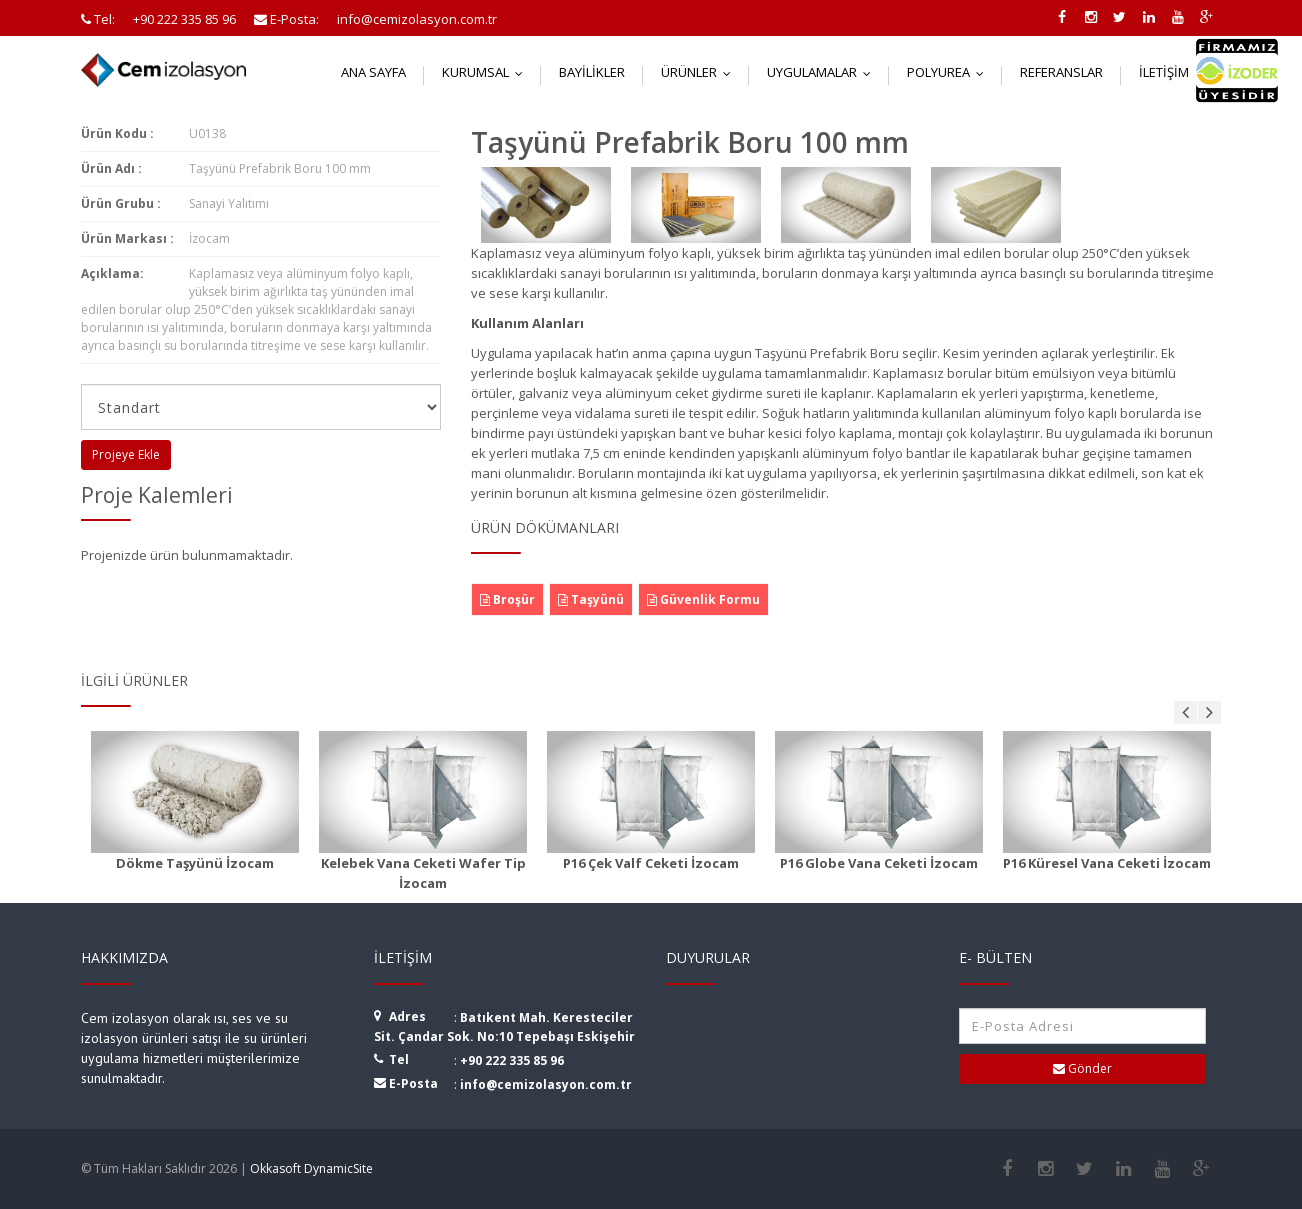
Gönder (1082, 1068)
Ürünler (700, 72)
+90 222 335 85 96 (512, 1060)
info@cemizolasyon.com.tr (546, 1084)
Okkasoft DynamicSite (311, 1168)
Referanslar (1061, 72)
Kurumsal (487, 72)
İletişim (1175, 72)
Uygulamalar (823, 72)
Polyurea (950, 72)
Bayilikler (592, 72)
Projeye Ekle (126, 454)
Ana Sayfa (373, 72)
